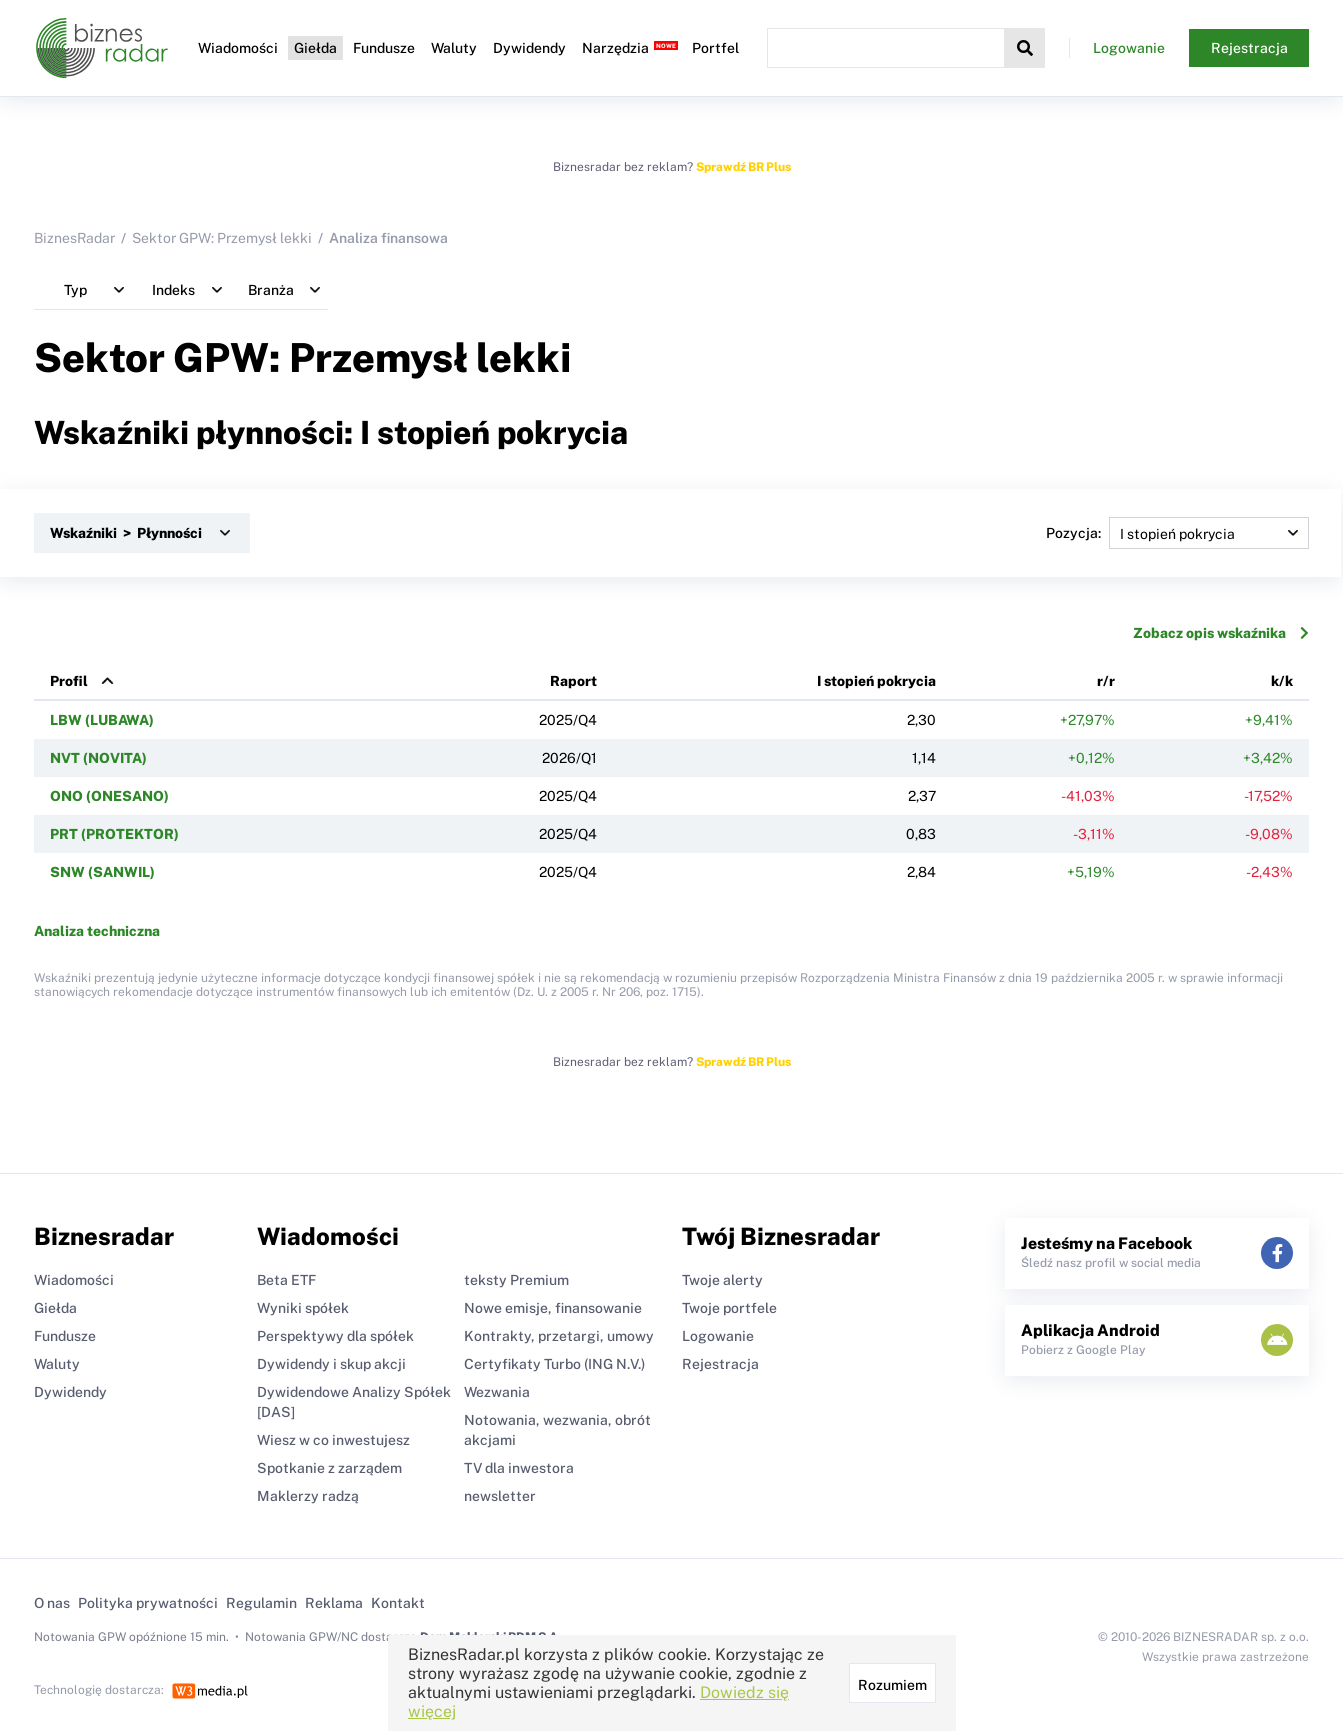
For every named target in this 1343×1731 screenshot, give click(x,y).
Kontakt (398, 1603)
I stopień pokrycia (876, 681)
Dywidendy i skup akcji (331, 1364)
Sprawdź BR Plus (743, 167)
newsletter (500, 1496)
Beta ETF (286, 1280)
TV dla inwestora (519, 1468)
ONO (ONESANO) (109, 796)
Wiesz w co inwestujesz (333, 1440)
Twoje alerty (722, 1280)
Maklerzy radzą (308, 1496)
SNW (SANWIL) (102, 872)
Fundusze (384, 48)
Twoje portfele (729, 1308)
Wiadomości (238, 48)
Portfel (715, 48)
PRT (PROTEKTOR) (114, 834)
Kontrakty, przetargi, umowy (559, 1336)
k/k (1282, 681)
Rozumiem (892, 1685)
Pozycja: (1177, 533)
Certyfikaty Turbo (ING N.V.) (554, 1364)
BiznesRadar (74, 238)
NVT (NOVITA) (98, 758)
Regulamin (261, 1603)
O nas (52, 1603)
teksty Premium (516, 1280)
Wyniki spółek (303, 1308)
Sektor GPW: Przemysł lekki (222, 238)
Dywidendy (529, 48)
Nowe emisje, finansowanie (553, 1308)
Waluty (454, 48)
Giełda (315, 48)
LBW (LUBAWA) (102, 720)
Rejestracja (1249, 48)
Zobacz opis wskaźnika (1221, 633)
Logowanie (1129, 48)
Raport (573, 681)
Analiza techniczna (97, 931)
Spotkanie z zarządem (329, 1468)
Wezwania (497, 1392)
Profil (69, 681)
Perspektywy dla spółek (335, 1336)
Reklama (334, 1603)
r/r (1106, 681)
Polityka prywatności (148, 1603)
